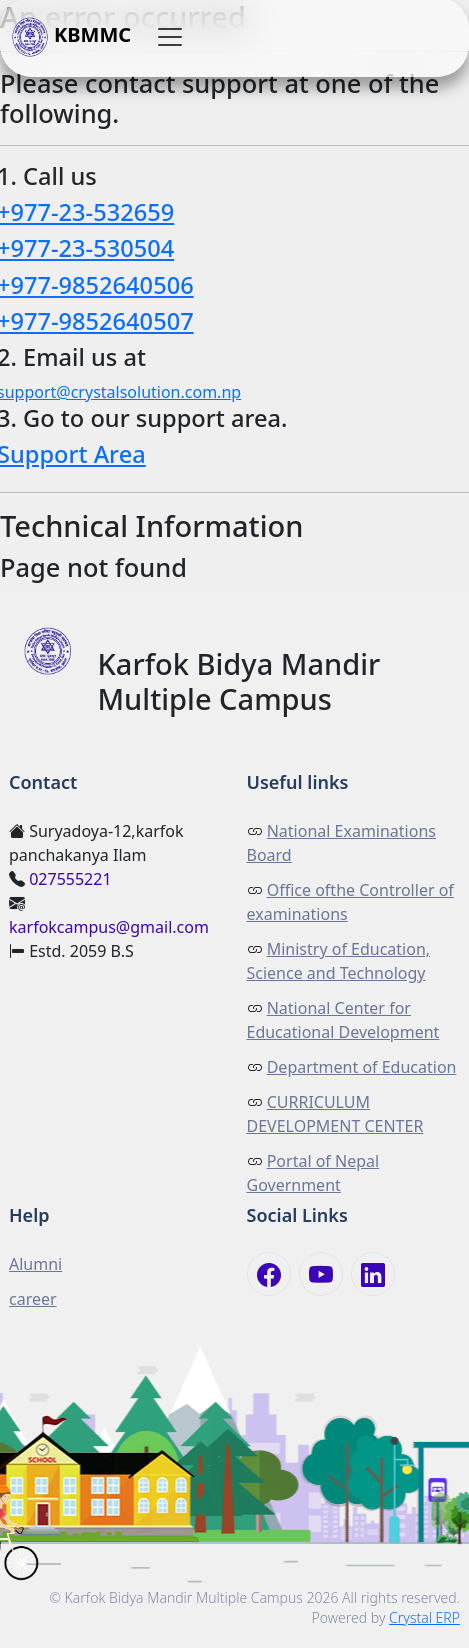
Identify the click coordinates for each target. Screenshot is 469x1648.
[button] (170, 38)
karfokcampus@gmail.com (109, 927)
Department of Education (362, 1067)
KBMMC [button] (71, 38)
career (33, 1299)
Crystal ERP (424, 1617)
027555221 (70, 879)
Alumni (35, 1264)
